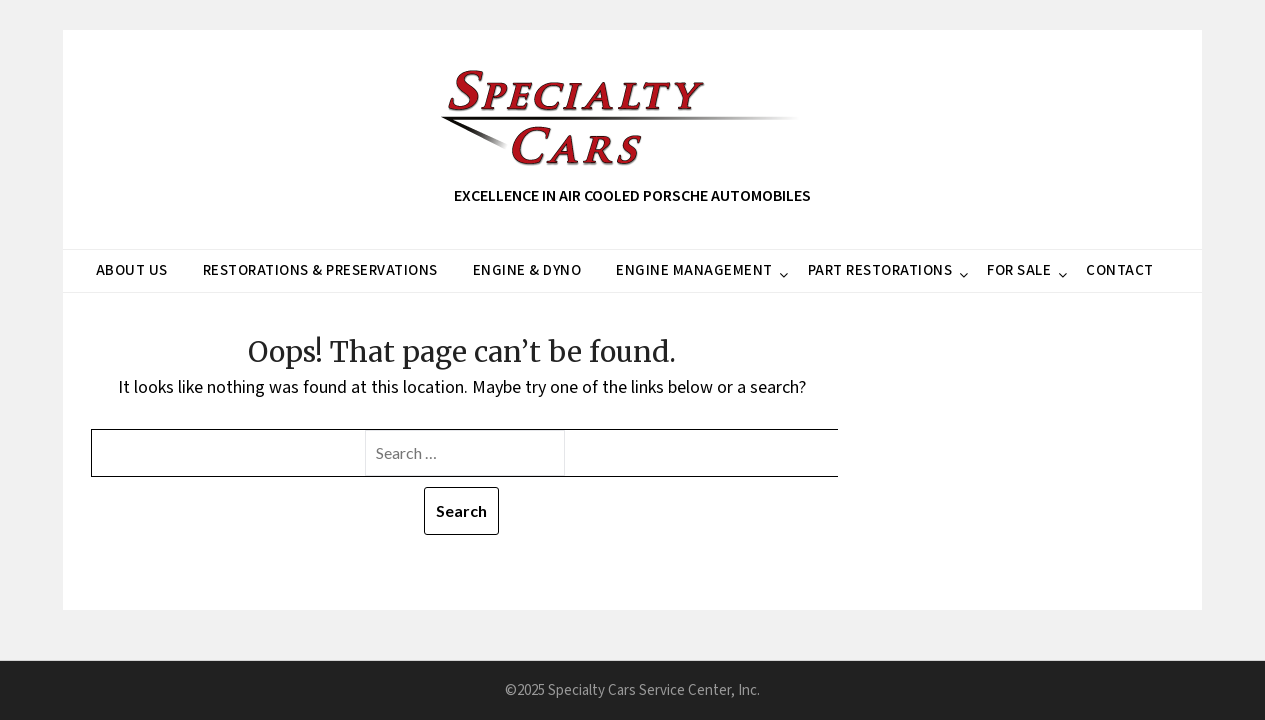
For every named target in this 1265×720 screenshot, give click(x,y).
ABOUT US (132, 270)
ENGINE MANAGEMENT (694, 270)
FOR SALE (1019, 270)
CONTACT (1120, 270)
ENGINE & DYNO (527, 270)
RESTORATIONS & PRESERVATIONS (320, 270)
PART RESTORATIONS (880, 270)
